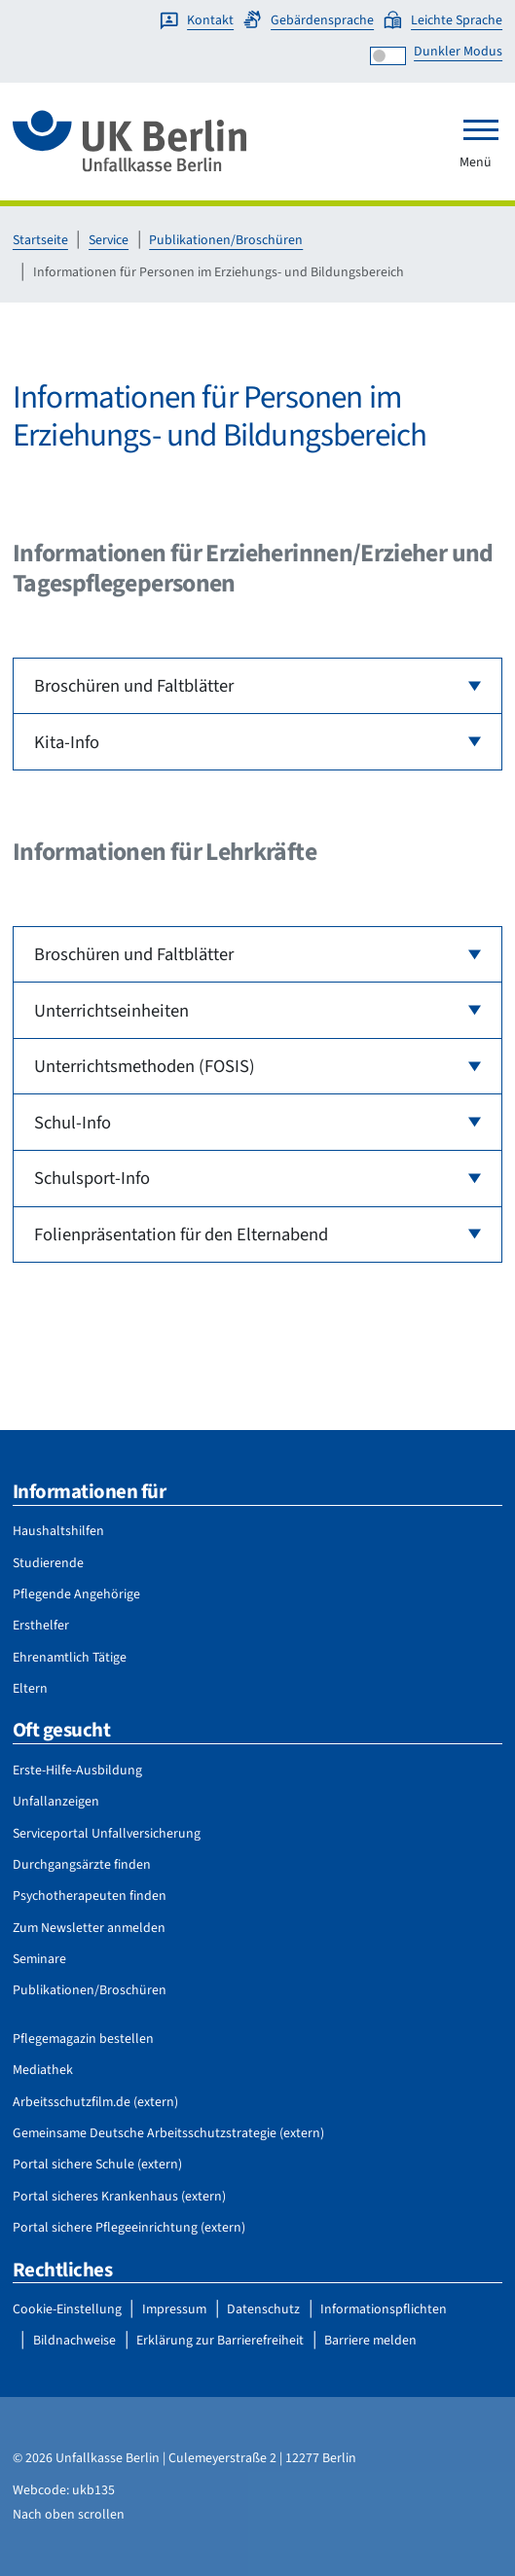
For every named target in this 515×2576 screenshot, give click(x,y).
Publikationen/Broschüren (226, 240)
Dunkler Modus (458, 51)
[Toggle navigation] (481, 129)
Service (109, 240)
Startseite (40, 240)
